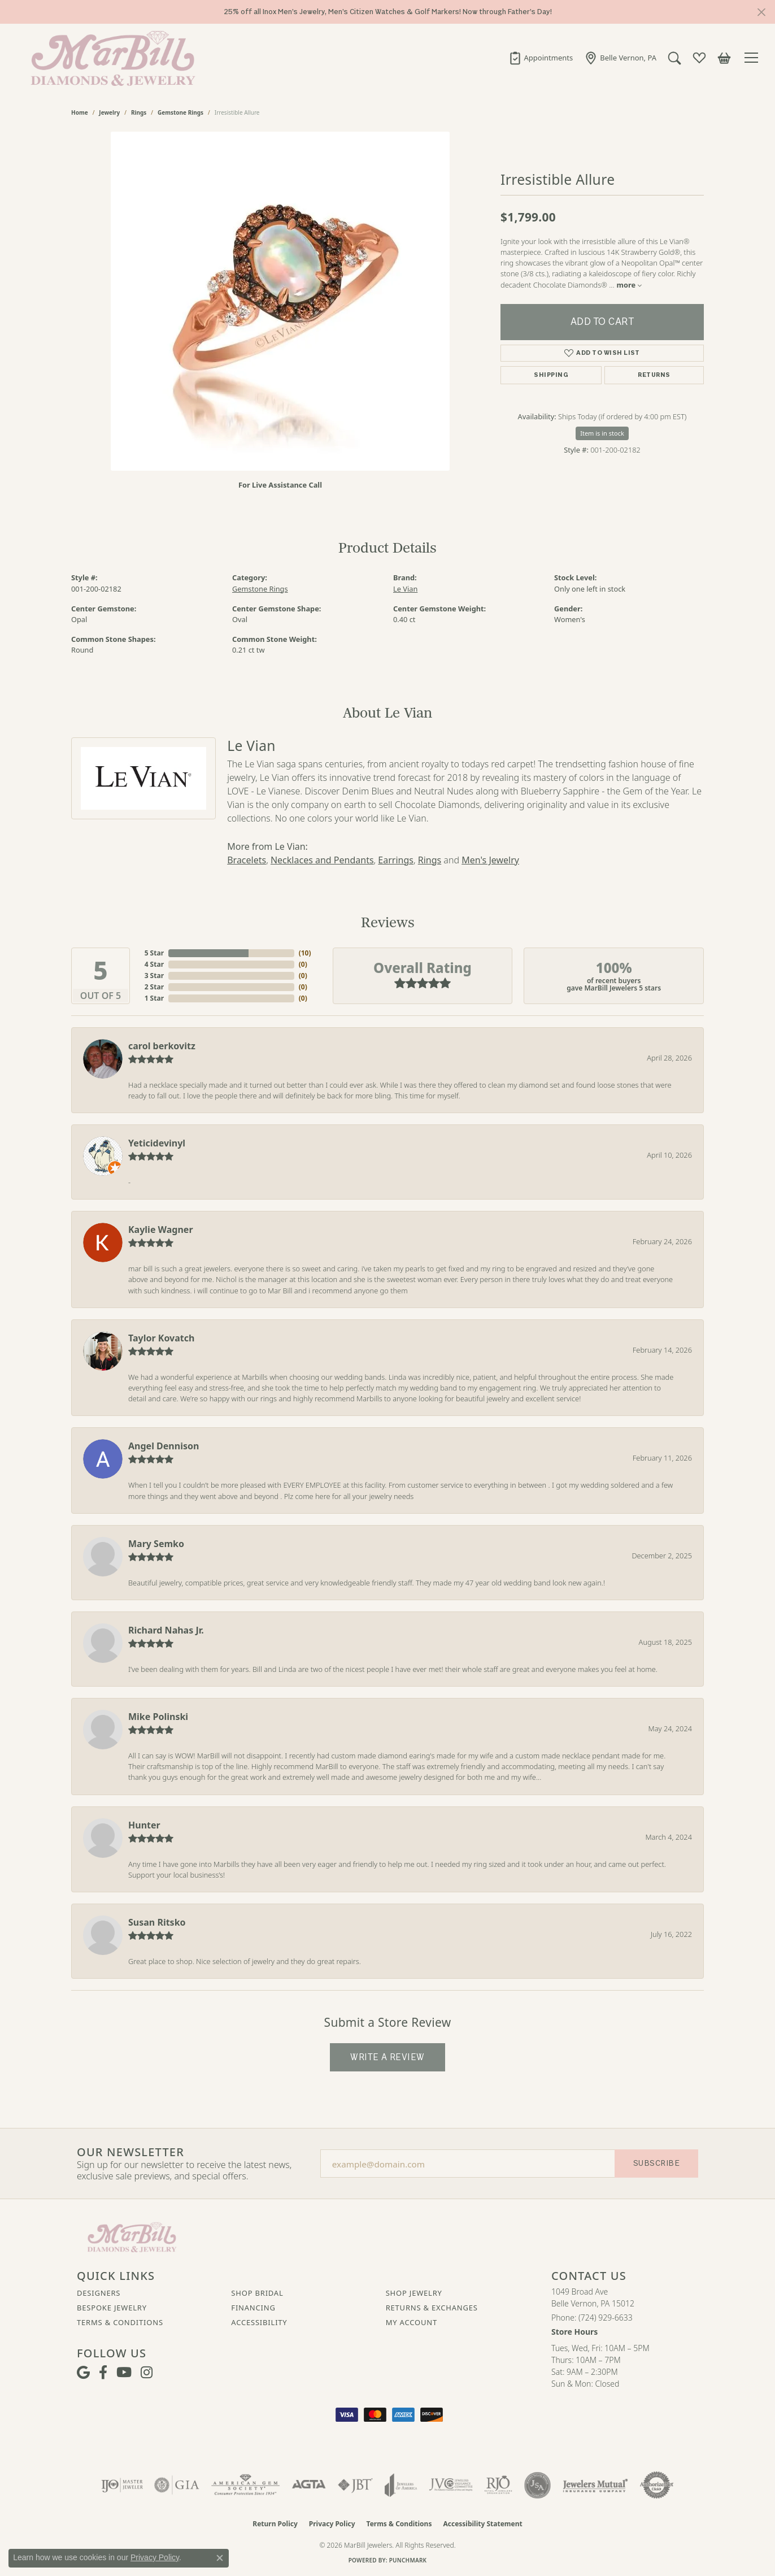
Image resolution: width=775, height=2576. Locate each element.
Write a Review (387, 2057)
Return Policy (275, 2524)
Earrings (395, 860)
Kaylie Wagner (160, 1229)
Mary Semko (156, 1543)
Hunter (144, 1825)
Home (79, 112)
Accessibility (259, 2322)
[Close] (761, 12)
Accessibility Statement (482, 2524)
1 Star (154, 998)
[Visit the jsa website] (537, 2485)
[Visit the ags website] (245, 2485)
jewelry (109, 112)
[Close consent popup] (219, 2558)
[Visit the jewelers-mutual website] (595, 2485)
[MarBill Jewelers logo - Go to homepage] (110, 57)
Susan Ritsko (157, 1922)
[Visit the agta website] (308, 2485)
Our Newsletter (130, 2152)
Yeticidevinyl (156, 1143)
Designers (98, 2293)
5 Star (154, 953)
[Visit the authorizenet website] (656, 2485)
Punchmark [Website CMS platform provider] (408, 2560)
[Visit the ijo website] (122, 2485)
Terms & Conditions (120, 2322)
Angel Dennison (163, 1446)
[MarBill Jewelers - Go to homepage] (132, 2236)
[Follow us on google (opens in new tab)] (83, 2372)
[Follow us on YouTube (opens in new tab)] (124, 2372)
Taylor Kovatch (161, 1338)
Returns (654, 375)
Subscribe (656, 2163)
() (303, 953)
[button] (674, 57)
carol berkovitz (161, 1046)
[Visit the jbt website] (355, 2485)
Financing (253, 2308)
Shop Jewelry (414, 2293)
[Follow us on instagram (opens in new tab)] (147, 2372)
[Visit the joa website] (401, 2485)
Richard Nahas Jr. (166, 1630)
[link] (540, 57)
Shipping (551, 375)
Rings (138, 112)
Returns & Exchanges (432, 2308)
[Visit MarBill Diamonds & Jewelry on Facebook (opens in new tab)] (103, 2372)
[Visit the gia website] (176, 2485)
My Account (411, 2322)
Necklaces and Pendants (322, 860)
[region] (280, 301)
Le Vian (405, 589)
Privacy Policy (332, 2524)
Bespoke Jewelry (112, 2308)
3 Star (154, 975)
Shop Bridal (257, 2293)
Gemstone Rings (180, 112)
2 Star (154, 987)
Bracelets (246, 860)
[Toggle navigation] (753, 57)
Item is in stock (602, 433)
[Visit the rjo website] (498, 2485)
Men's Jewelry (490, 860)
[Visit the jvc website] (451, 2485)
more (629, 285)
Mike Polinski (158, 1716)
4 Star (154, 964)
